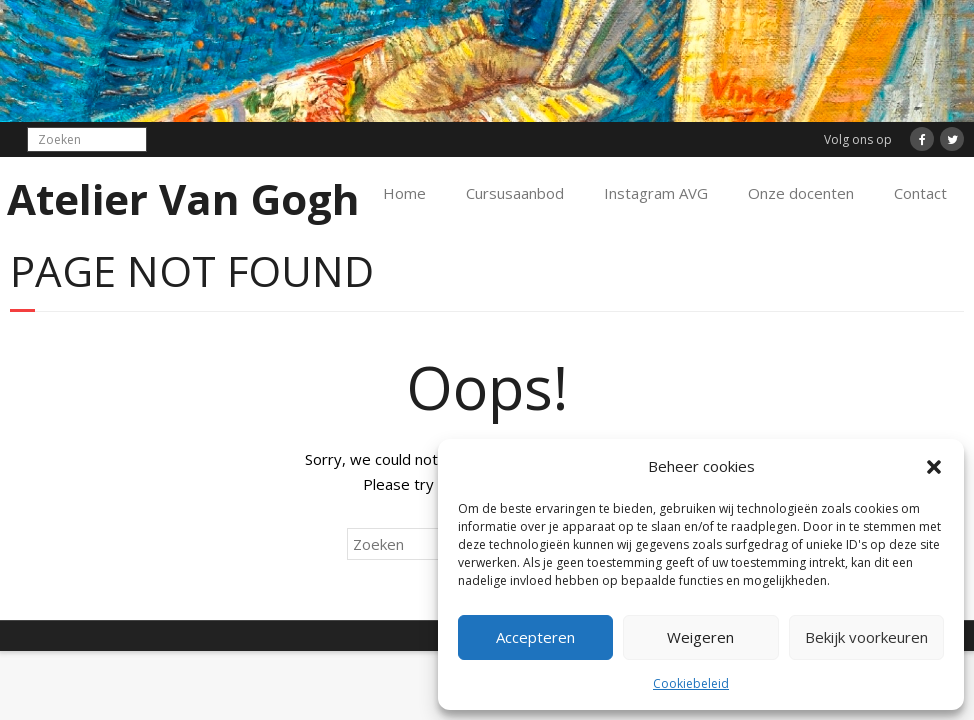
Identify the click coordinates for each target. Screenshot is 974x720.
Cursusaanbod (515, 193)
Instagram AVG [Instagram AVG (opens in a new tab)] (656, 193)
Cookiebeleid (691, 683)
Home (404, 193)
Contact (920, 193)
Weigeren (700, 637)
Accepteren (535, 637)
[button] (934, 467)
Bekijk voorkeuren (866, 637)
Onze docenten (801, 193)
